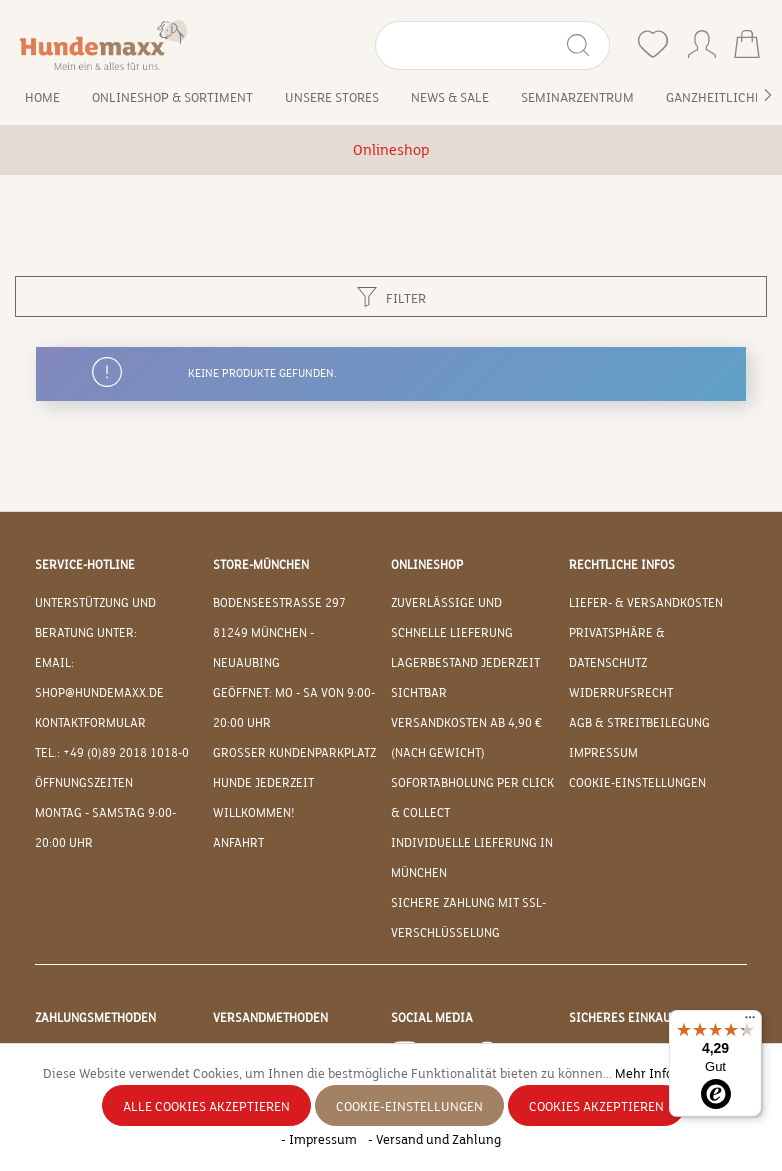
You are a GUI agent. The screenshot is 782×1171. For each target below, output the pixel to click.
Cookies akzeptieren (596, 1107)
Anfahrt (238, 843)
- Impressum (320, 1140)
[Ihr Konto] (702, 40)
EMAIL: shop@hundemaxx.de (99, 678)
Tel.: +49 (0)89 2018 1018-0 (112, 753)
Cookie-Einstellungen (637, 783)
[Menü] (750, 1022)
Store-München (261, 565)
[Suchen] (586, 45)
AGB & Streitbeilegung (639, 723)
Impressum (603, 753)
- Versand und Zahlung (434, 1140)
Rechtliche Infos (622, 565)
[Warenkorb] (747, 46)
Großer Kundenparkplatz (294, 753)
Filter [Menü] (391, 294)
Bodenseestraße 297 (279, 603)
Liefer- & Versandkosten (646, 603)
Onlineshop (427, 565)
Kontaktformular (90, 723)
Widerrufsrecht (621, 693)
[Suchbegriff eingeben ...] (469, 45)
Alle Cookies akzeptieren (206, 1107)
